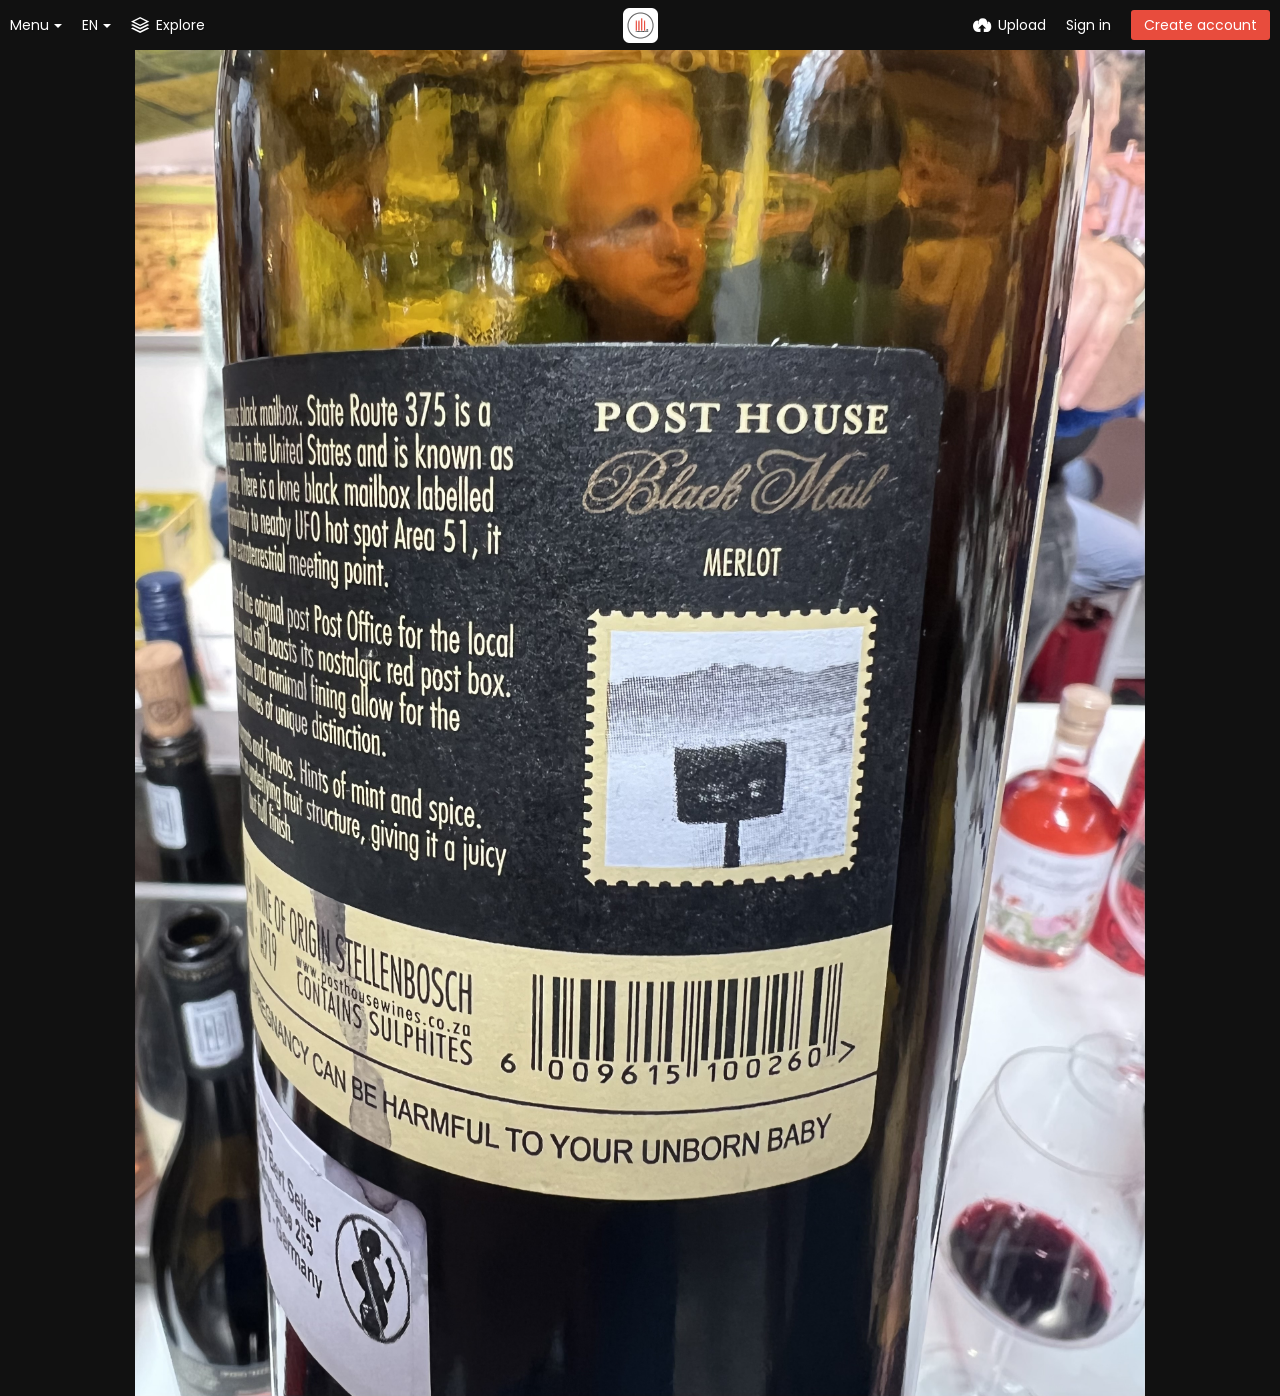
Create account (1200, 25)
